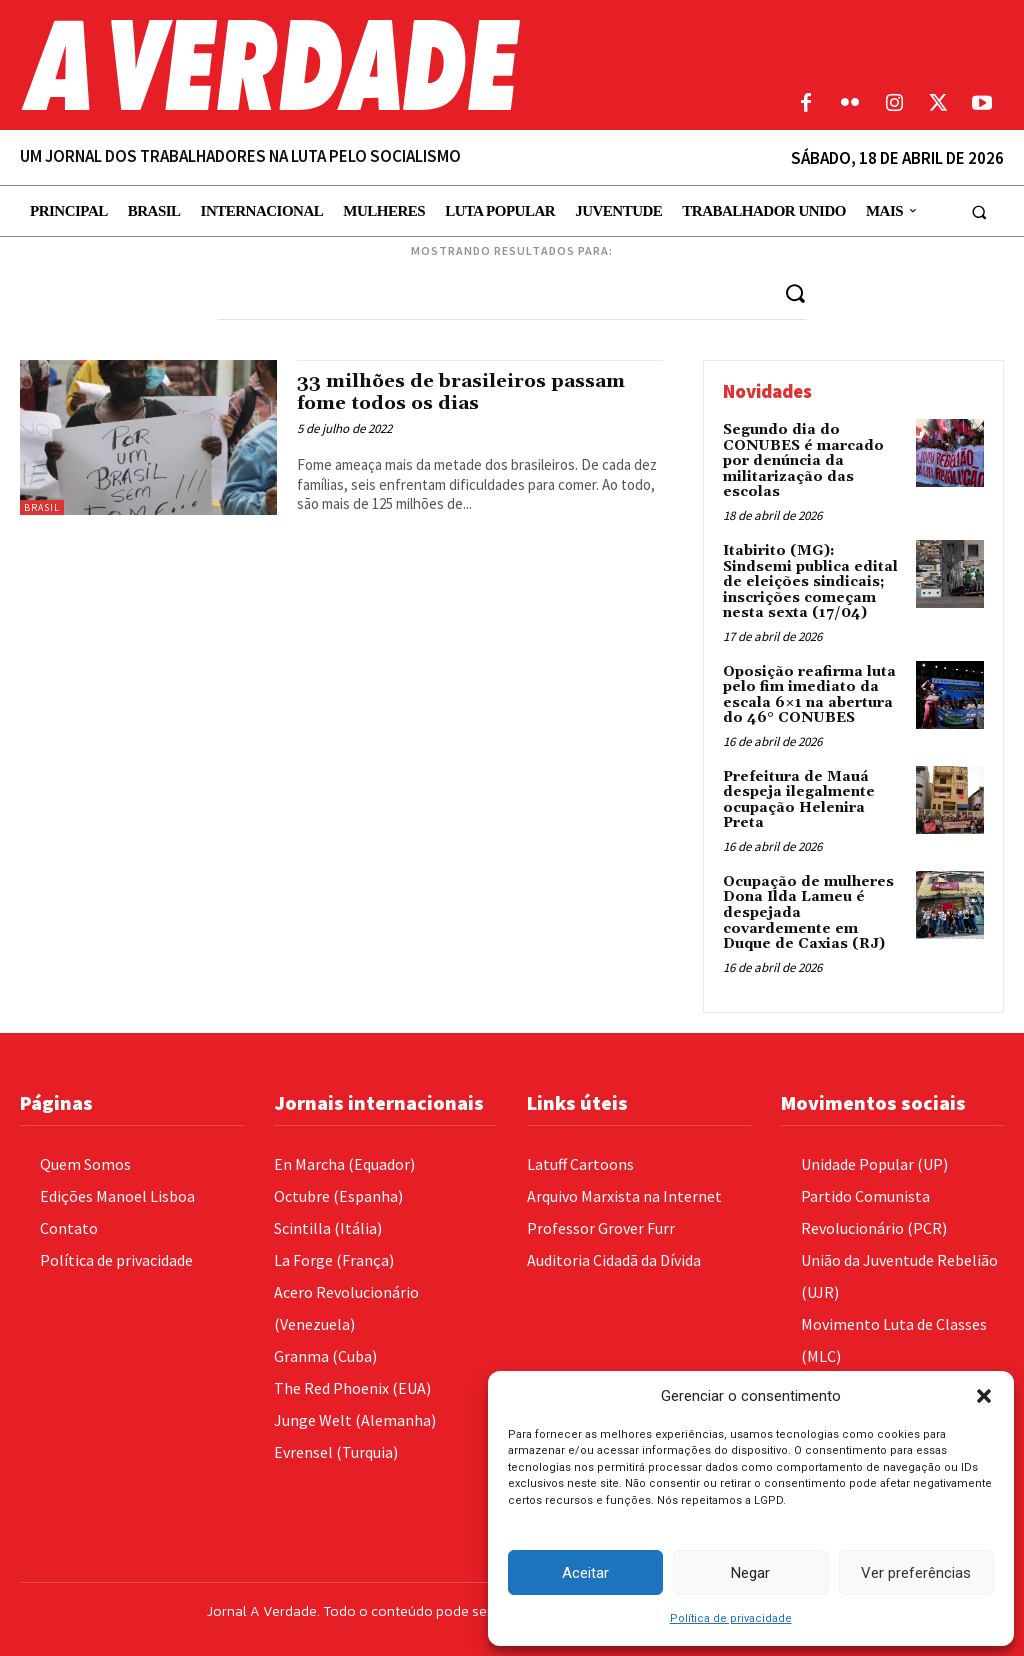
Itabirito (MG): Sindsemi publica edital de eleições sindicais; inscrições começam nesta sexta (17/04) (810, 581)
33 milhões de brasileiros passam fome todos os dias (466, 391)
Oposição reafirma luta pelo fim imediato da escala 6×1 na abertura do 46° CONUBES (809, 693)
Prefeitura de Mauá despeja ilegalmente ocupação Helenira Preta (799, 798)
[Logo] (384, 65)
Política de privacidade (731, 1618)
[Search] (795, 292)
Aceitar (585, 1573)
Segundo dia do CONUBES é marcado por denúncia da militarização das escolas (803, 461)
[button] (984, 1396)
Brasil (42, 507)
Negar (750, 1573)
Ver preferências (916, 1573)
